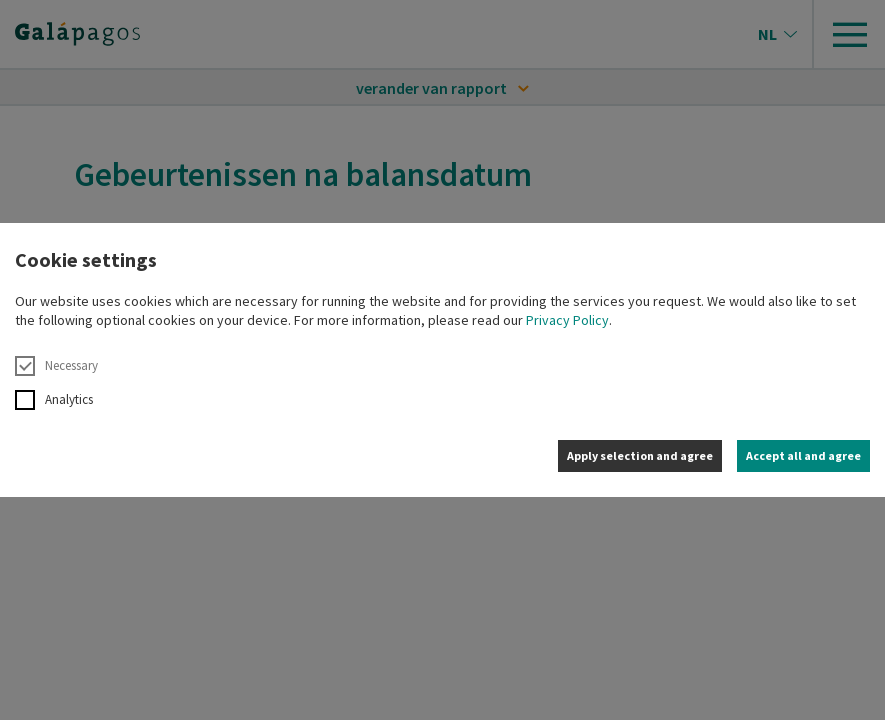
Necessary (56, 366)
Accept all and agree (803, 455)
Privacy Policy (567, 320)
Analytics (54, 400)
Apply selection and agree (640, 455)
